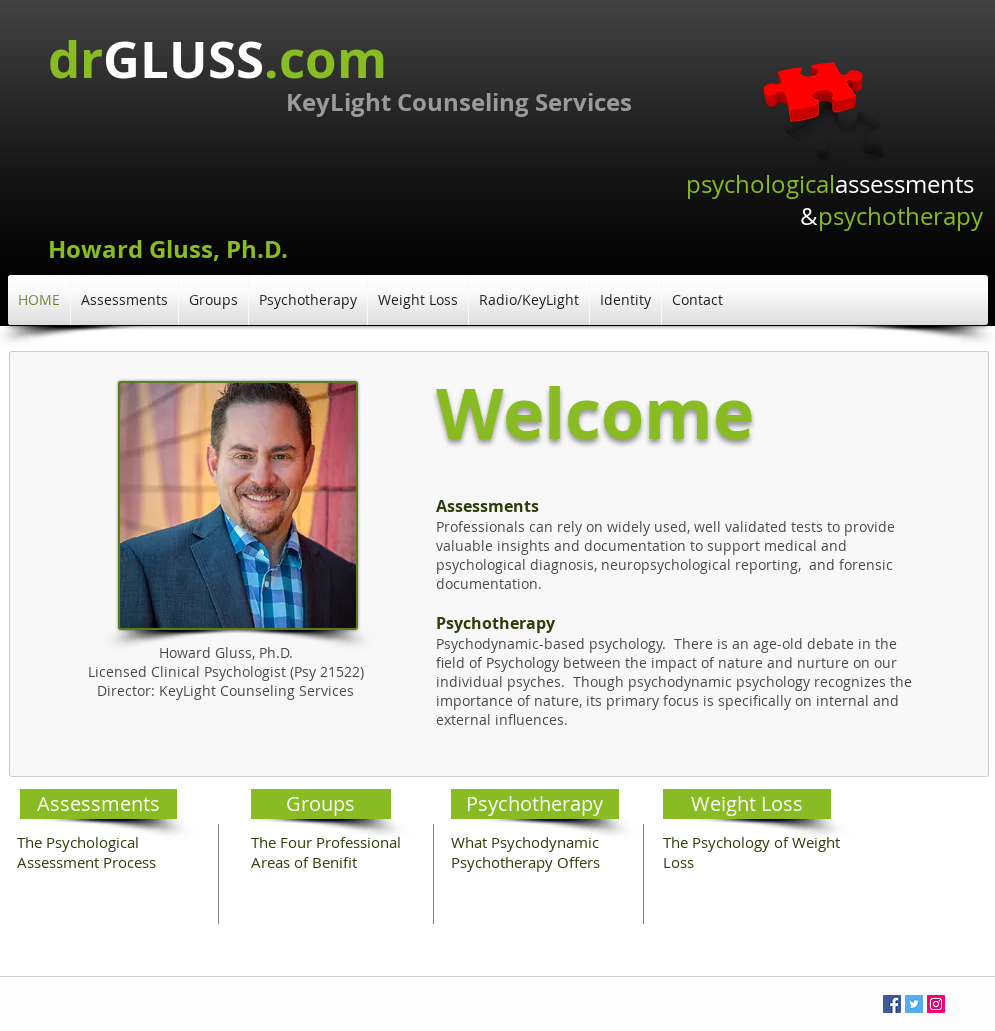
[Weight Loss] (747, 804)
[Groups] (321, 804)
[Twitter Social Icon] (914, 1004)
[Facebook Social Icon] (892, 1004)
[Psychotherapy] (535, 804)
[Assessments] (98, 804)
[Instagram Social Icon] (936, 1004)
